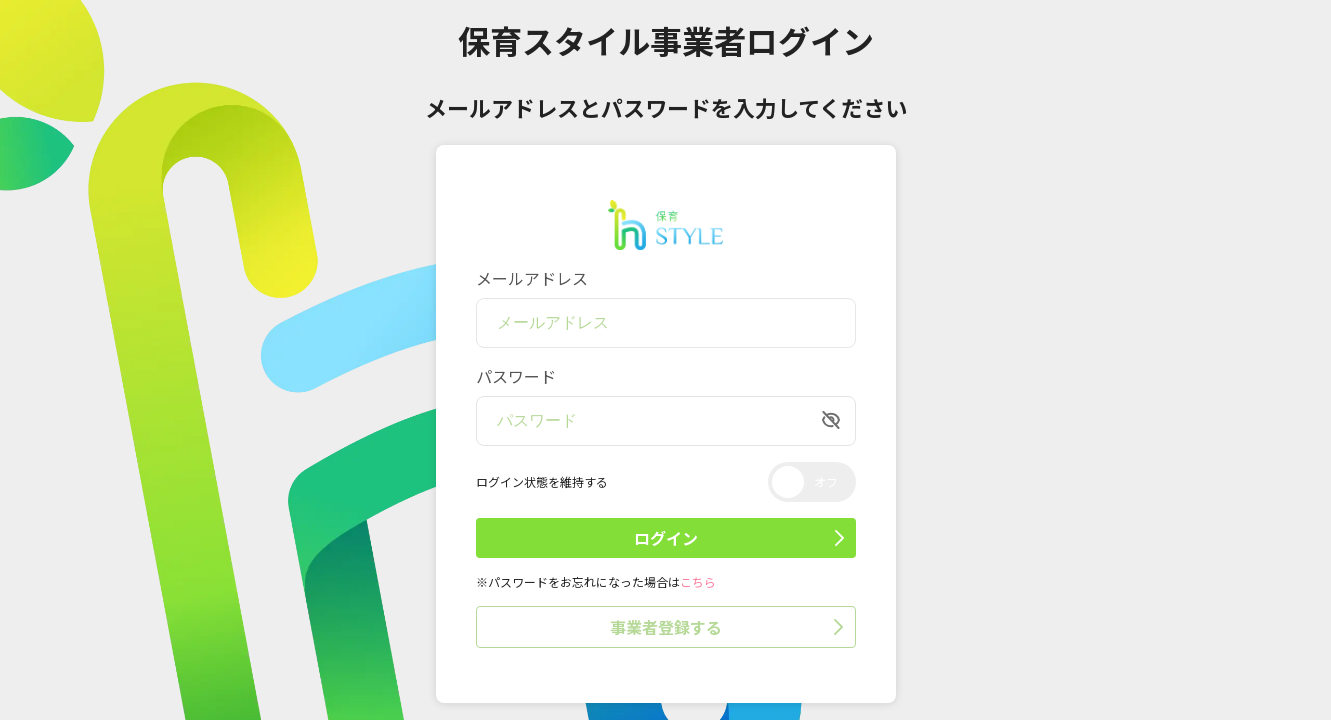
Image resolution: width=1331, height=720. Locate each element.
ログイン (739, 538)
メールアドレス (532, 278)
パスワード (516, 376)
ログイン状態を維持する (542, 481)
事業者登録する (726, 627)
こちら (698, 581)
